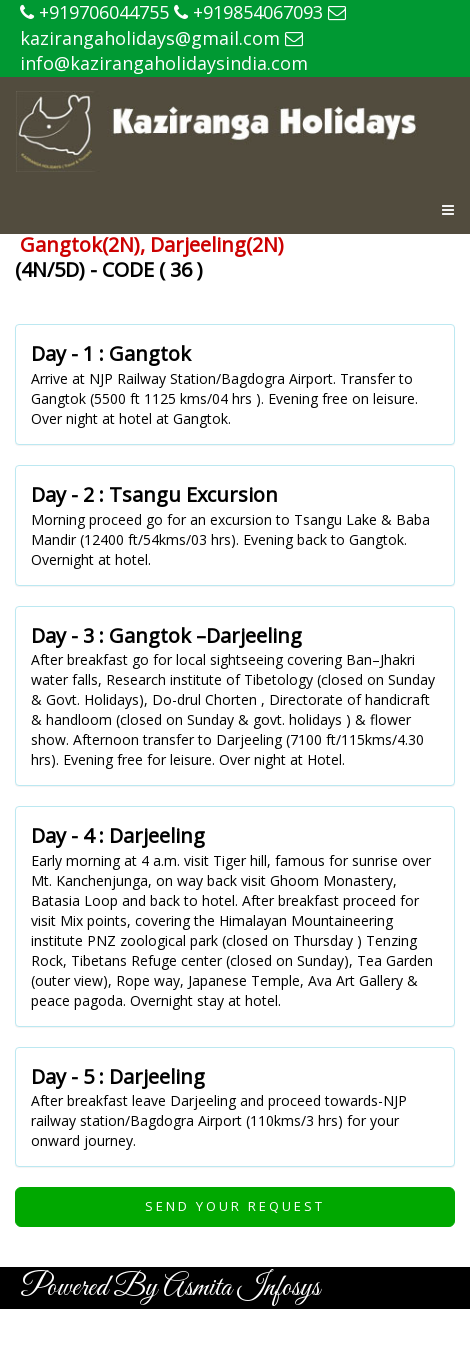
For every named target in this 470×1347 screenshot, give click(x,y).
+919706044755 (94, 12)
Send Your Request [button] (235, 1206)
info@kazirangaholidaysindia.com (164, 53)
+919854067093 (248, 12)
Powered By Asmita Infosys (170, 1288)
